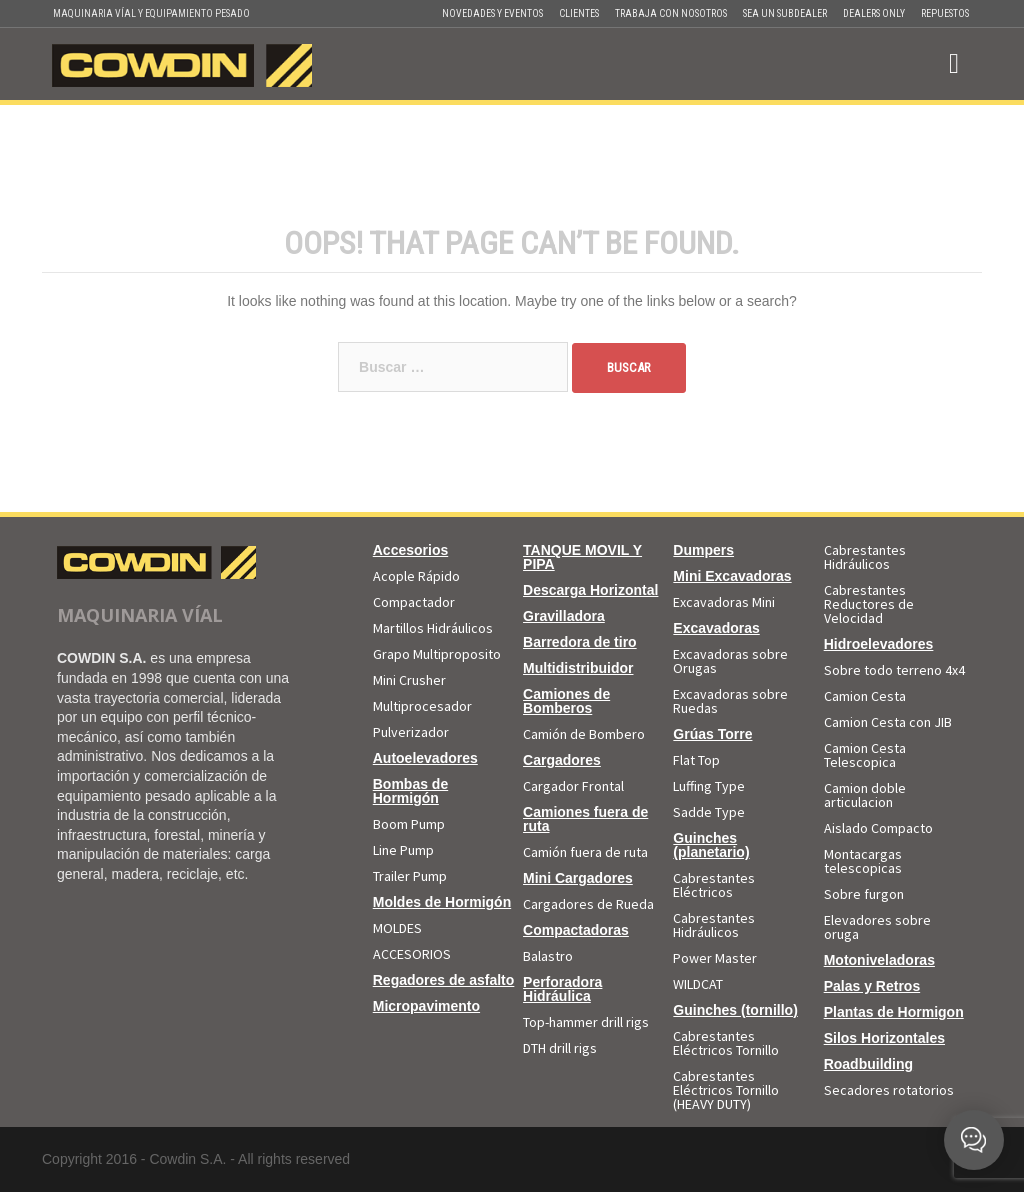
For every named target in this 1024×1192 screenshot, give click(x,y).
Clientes (579, 13)
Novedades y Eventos (492, 13)
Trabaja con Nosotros (671, 13)
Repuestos (945, 13)
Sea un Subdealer (785, 13)
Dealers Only (874, 13)
